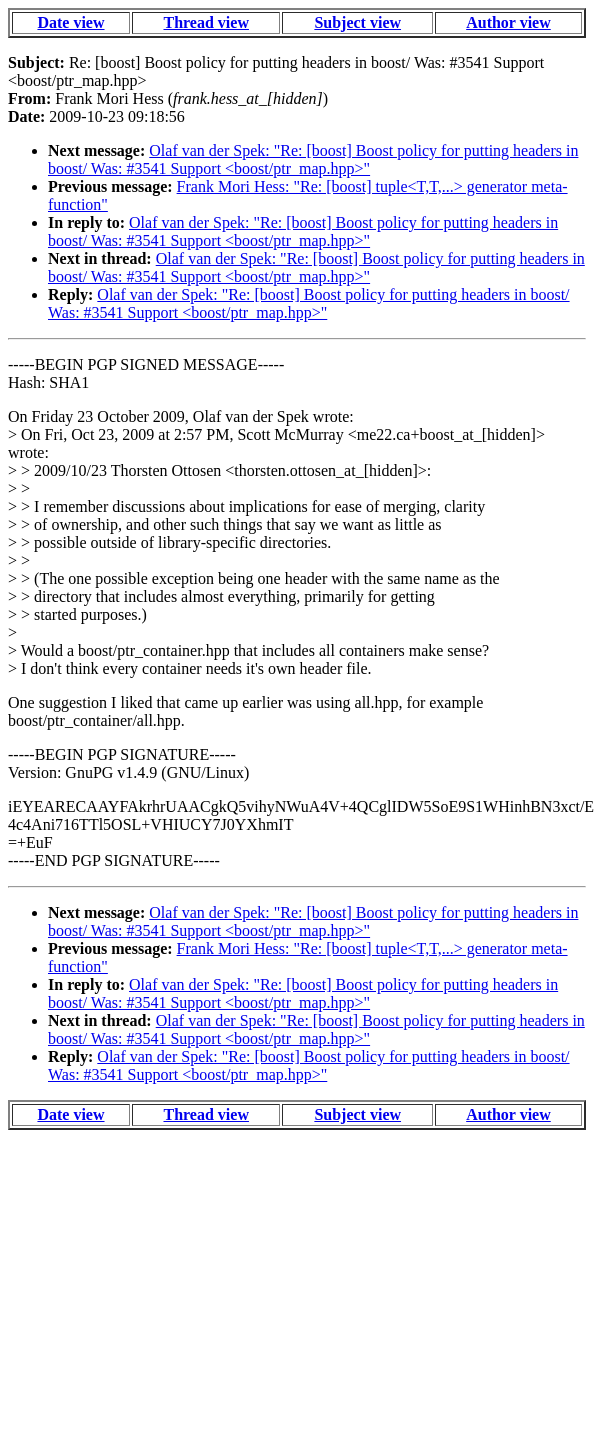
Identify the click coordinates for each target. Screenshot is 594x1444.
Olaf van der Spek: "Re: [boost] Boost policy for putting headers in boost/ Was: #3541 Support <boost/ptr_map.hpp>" (313, 159)
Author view (508, 22)
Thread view (205, 22)
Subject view (357, 22)
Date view (70, 22)
